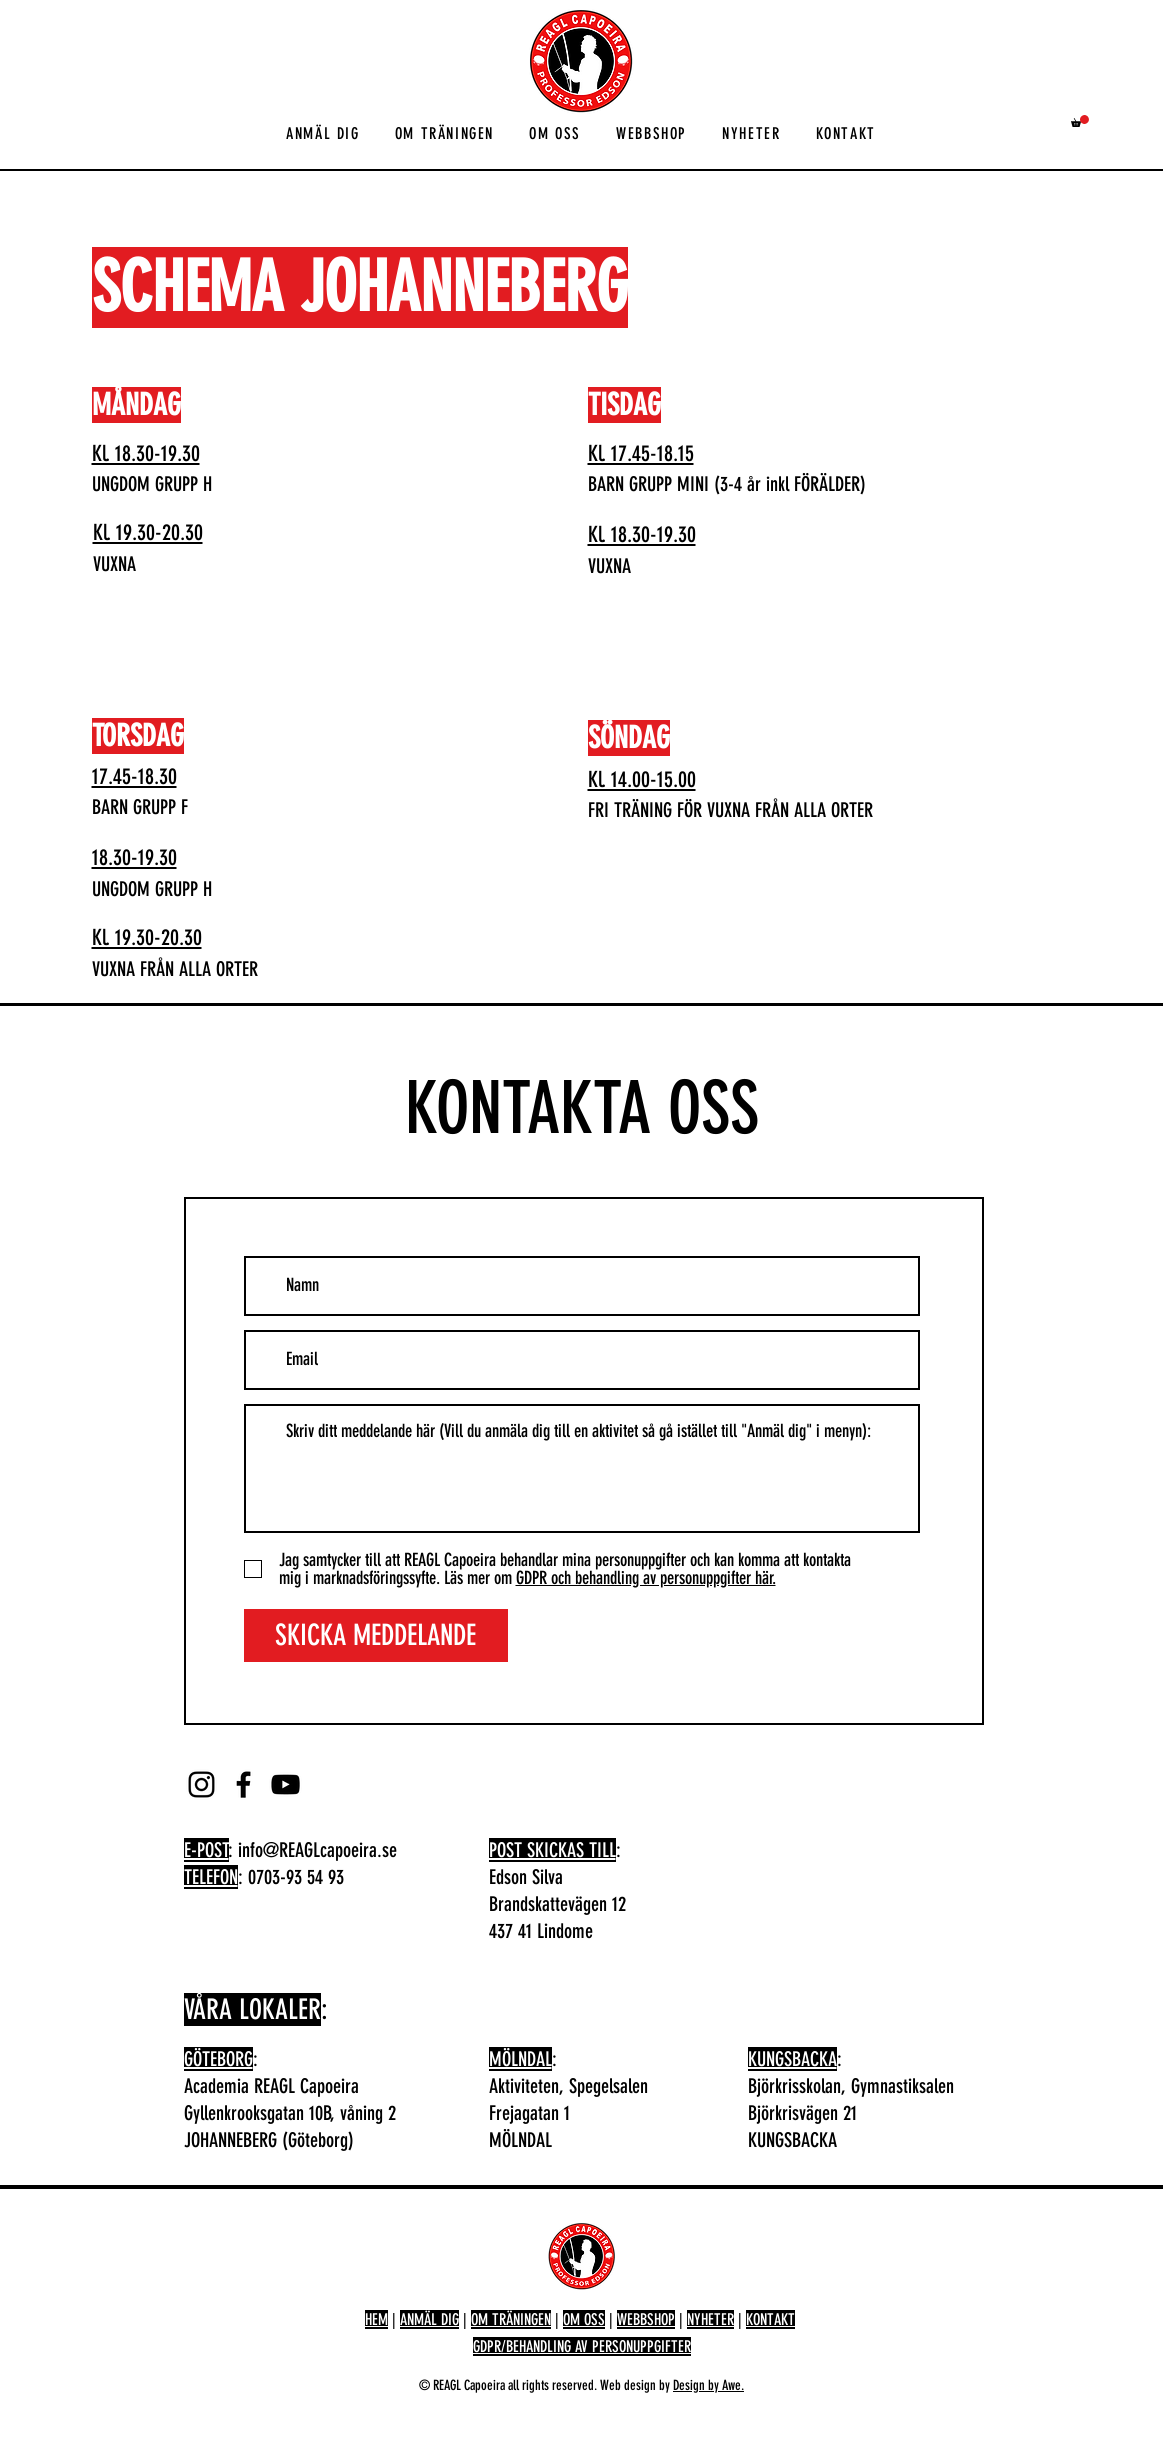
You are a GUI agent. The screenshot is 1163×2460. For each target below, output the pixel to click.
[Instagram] (201, 1784)
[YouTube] (285, 1784)
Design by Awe (707, 2385)
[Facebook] (243, 1784)
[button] (323, 134)
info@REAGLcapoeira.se (317, 1850)
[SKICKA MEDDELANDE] (376, 1635)
